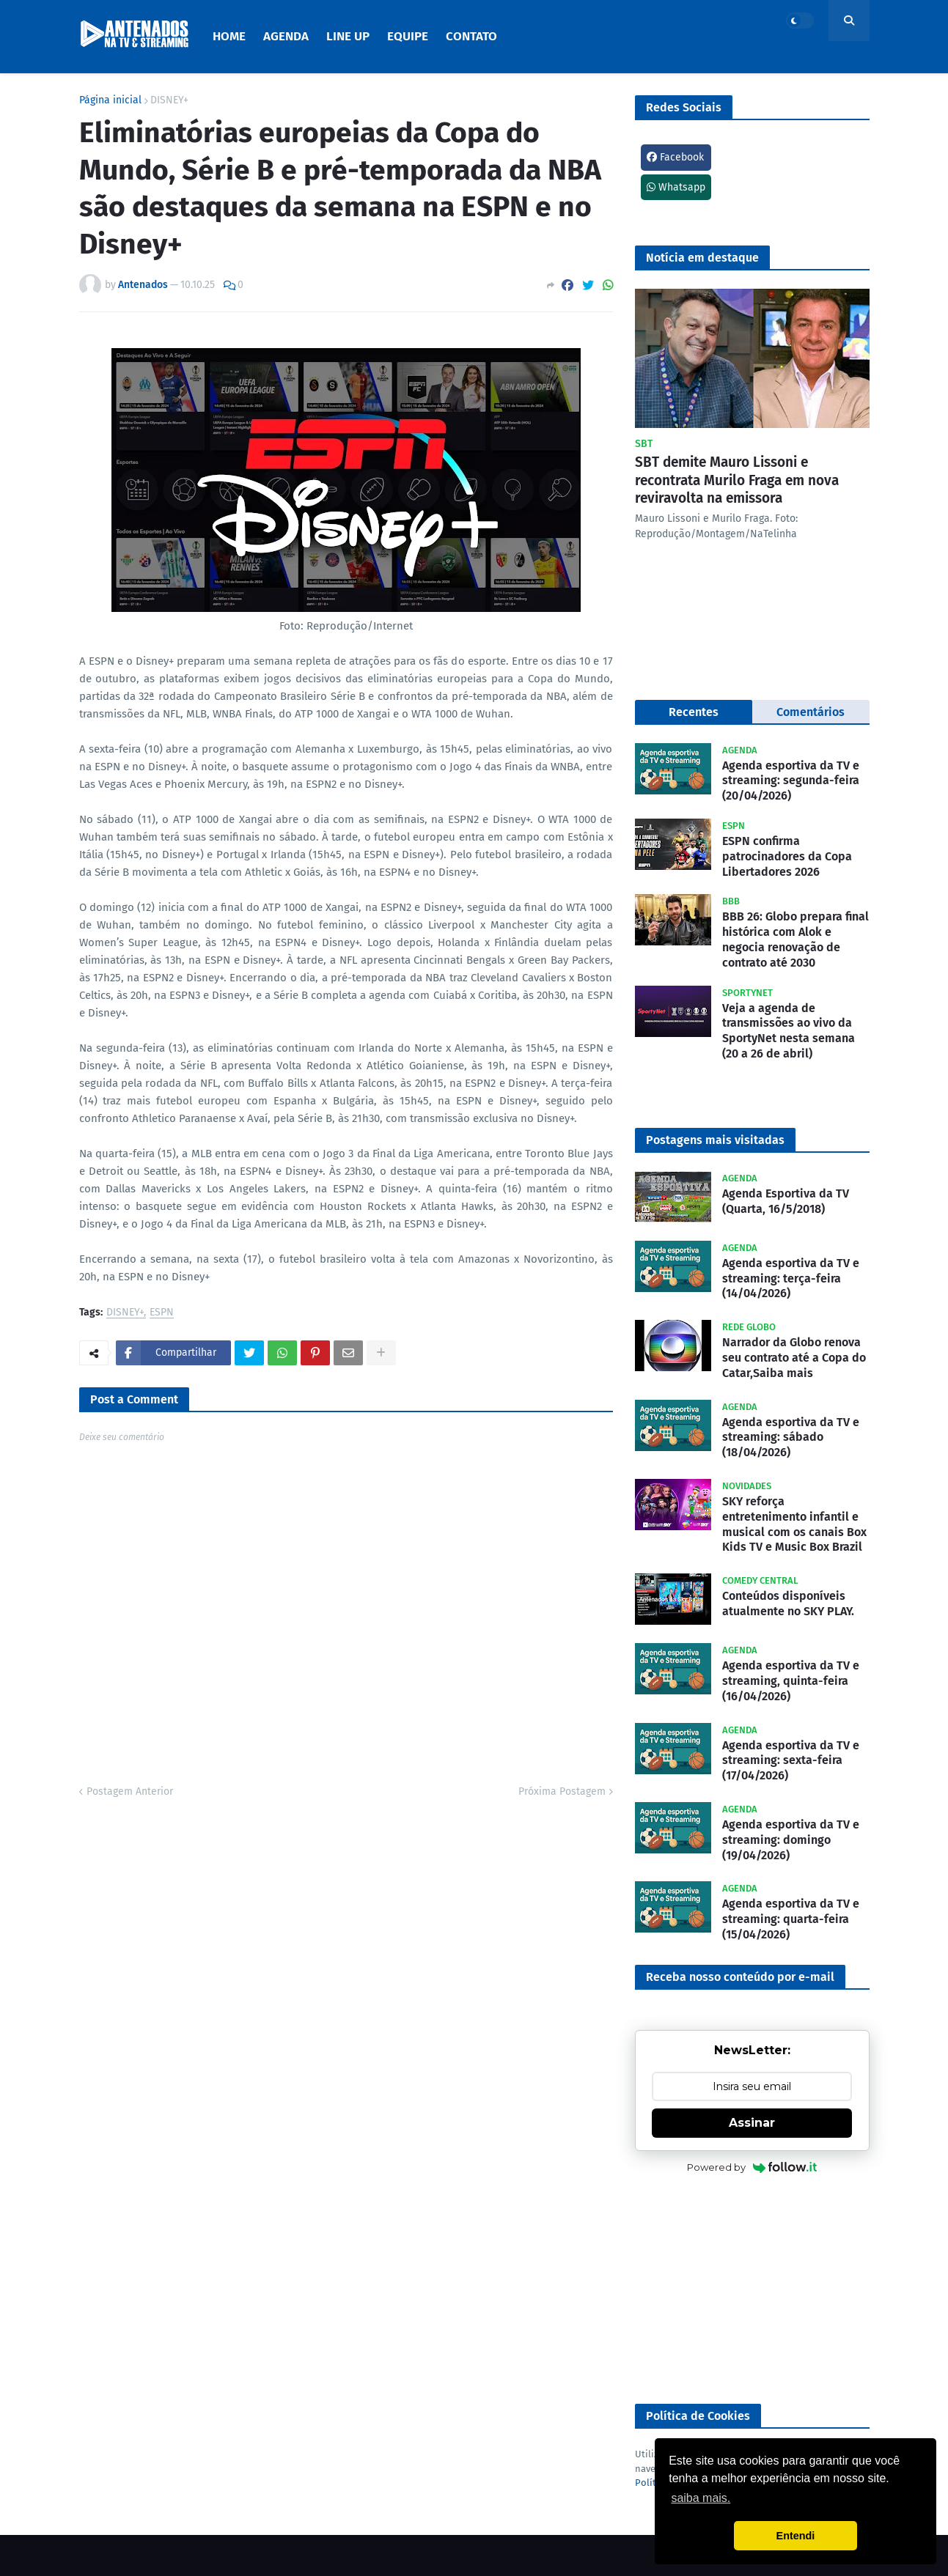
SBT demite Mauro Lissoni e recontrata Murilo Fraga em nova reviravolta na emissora (737, 480)
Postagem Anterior (130, 1791)
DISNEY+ (169, 100)
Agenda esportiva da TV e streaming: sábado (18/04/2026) (790, 1437)
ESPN (162, 1312)
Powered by (752, 2167)
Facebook (675, 157)
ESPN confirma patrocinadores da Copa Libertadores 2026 (787, 856)
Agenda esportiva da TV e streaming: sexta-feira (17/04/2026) (790, 1760)
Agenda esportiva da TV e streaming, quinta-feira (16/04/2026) (790, 1680)
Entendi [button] (795, 2536)
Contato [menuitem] (471, 36)
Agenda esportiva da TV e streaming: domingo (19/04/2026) (790, 1839)
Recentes (694, 712)
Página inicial (110, 100)
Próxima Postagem (562, 1791)
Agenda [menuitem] (286, 36)
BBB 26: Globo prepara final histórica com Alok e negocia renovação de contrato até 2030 (795, 939)
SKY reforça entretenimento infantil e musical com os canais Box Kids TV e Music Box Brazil (794, 1524)
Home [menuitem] (229, 36)
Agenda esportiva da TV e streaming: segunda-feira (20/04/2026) (790, 781)
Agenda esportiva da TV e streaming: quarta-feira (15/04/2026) (790, 1919)
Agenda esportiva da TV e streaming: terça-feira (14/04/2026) (790, 1278)
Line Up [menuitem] (348, 36)
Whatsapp (676, 187)
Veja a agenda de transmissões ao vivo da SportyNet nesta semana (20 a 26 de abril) (788, 1030)
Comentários (810, 712)
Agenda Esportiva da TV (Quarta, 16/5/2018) (785, 1201)
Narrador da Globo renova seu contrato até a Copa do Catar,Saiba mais (794, 1357)
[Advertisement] (752, 2290)
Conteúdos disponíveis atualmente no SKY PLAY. (788, 1603)
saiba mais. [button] (700, 2498)
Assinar (752, 2123)
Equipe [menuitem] (407, 36)
